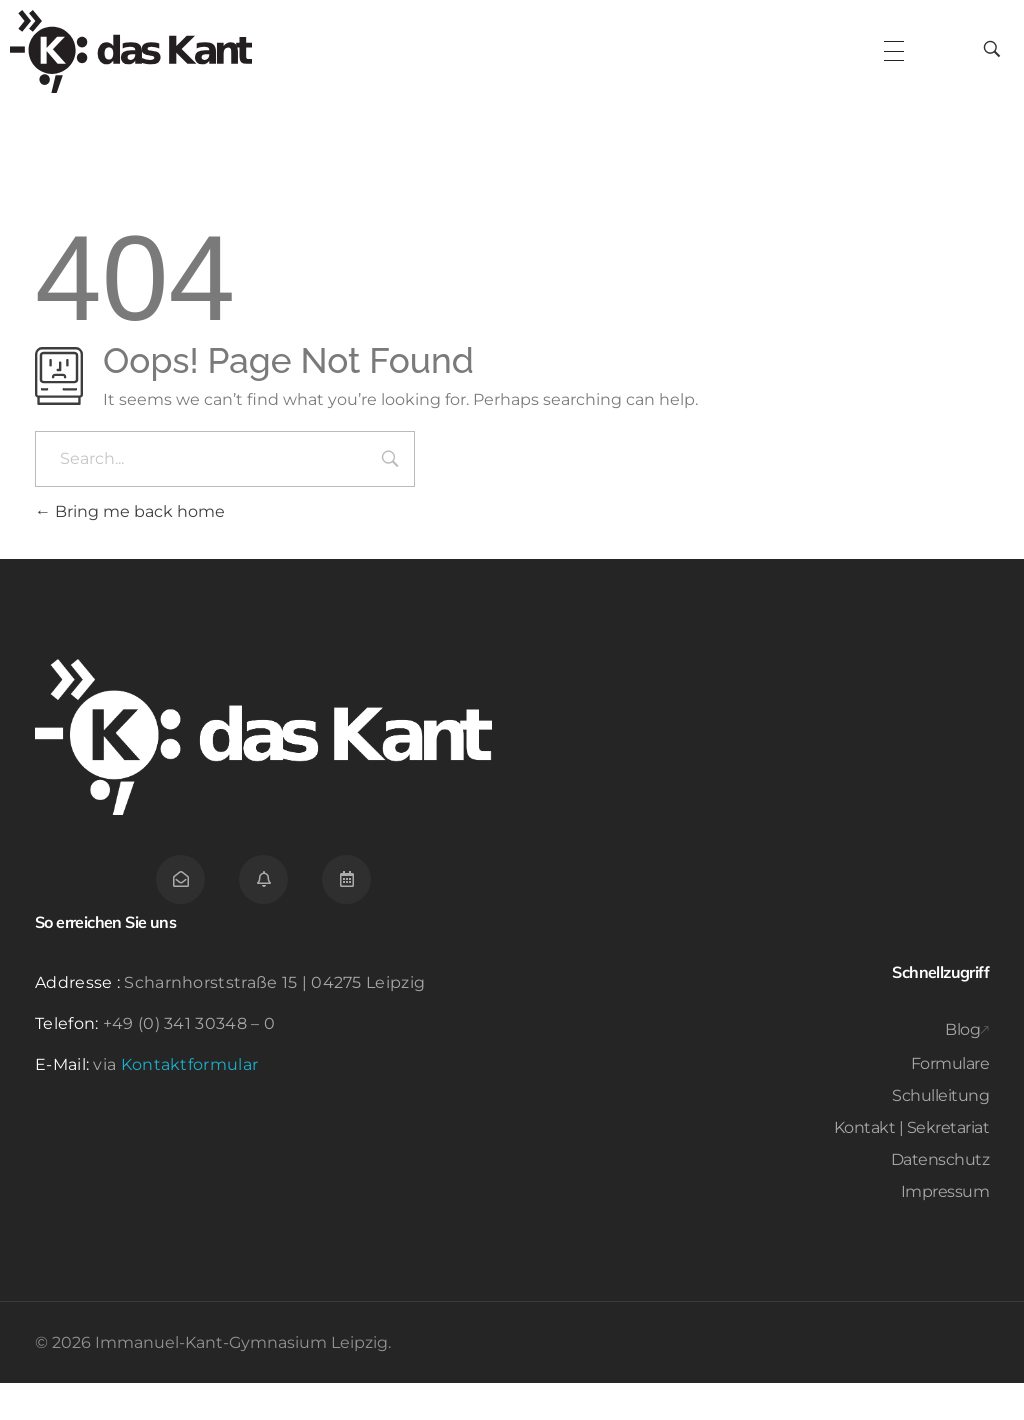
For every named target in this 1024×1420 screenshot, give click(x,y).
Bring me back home (130, 548)
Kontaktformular (190, 1101)
